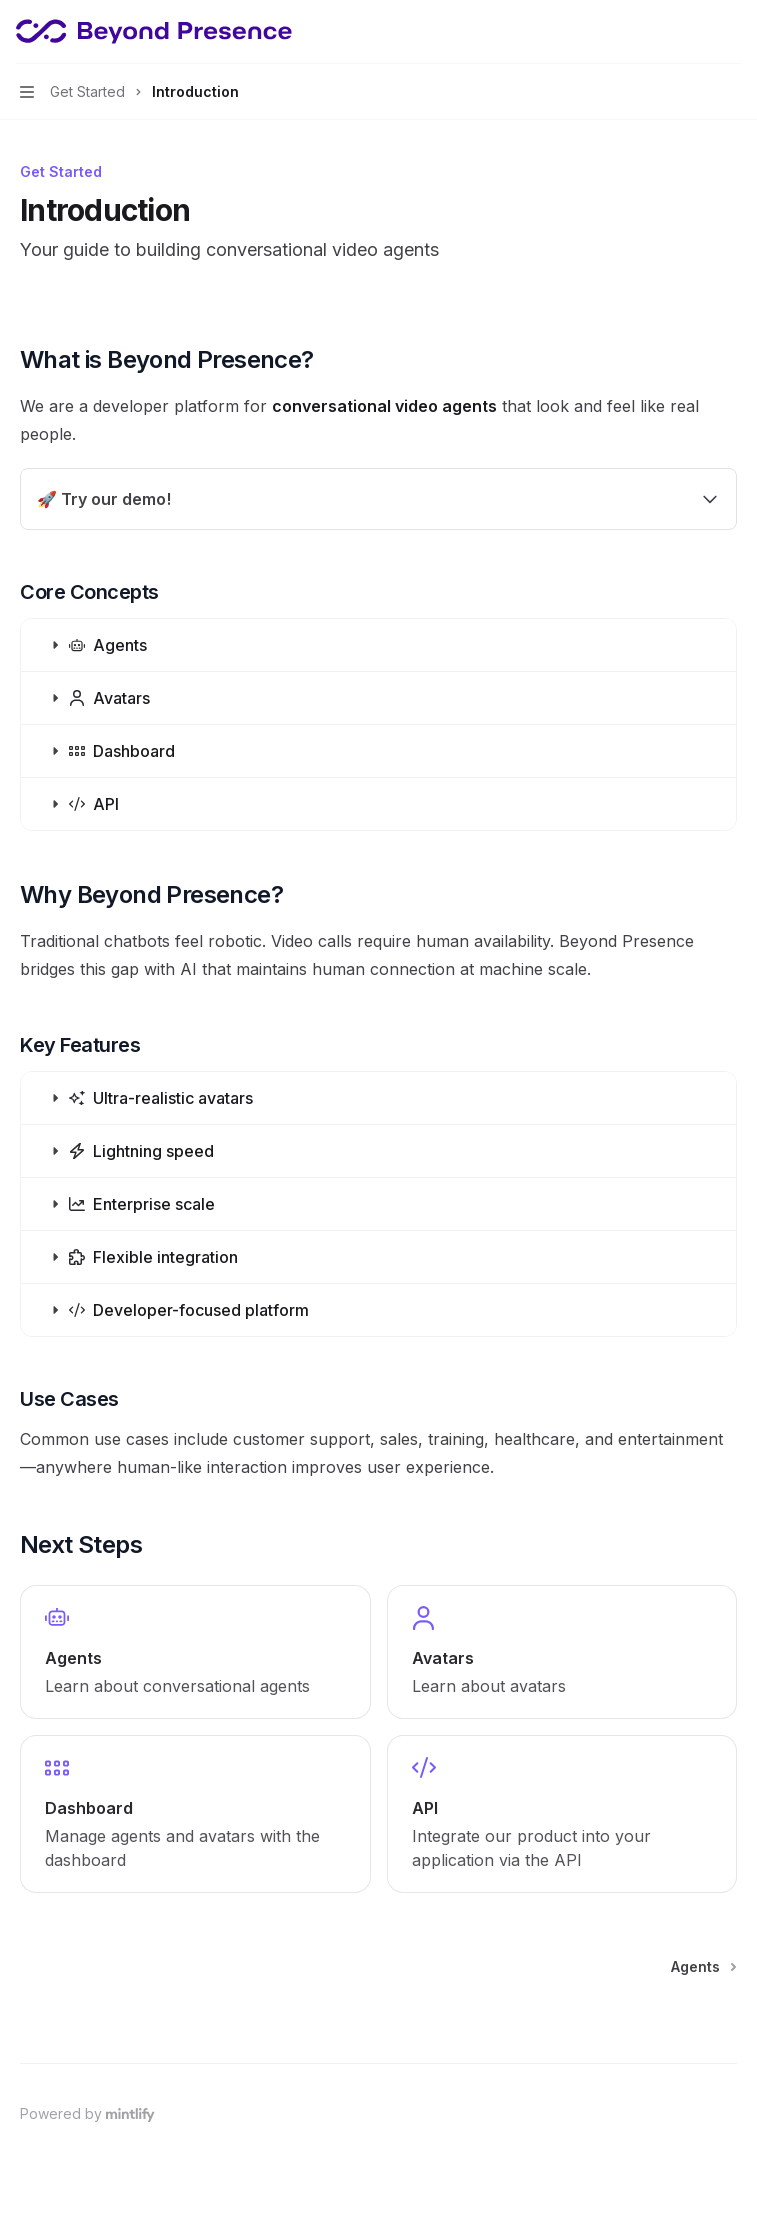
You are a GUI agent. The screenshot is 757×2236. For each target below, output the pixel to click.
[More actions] (731, 32)
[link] (195, 1652)
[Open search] (693, 32)
